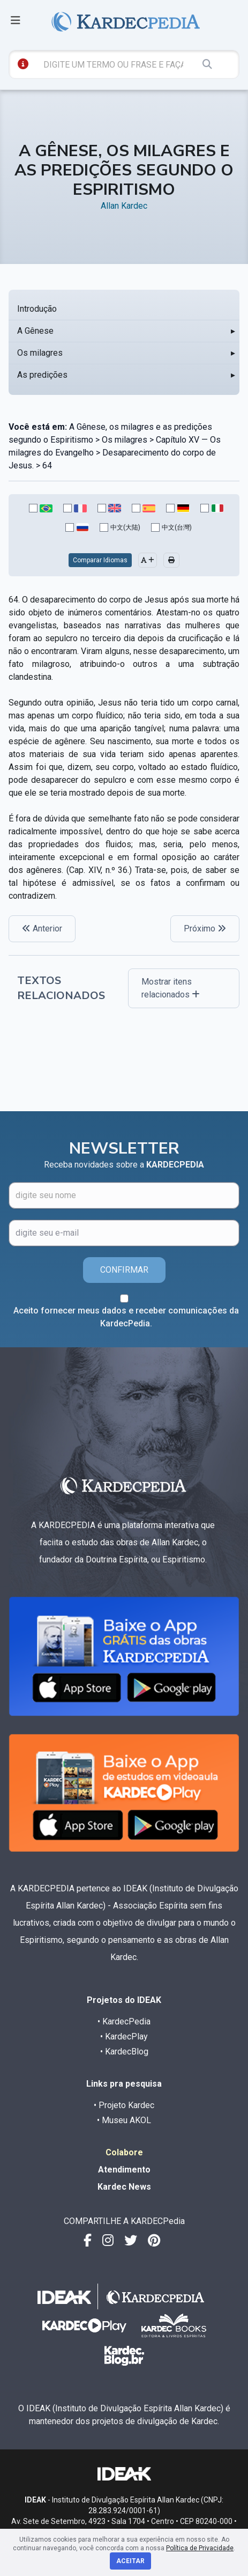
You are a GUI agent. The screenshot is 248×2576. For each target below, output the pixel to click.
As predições (42, 375)
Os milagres (40, 353)
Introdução (37, 309)
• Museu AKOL (124, 2120)
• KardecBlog (124, 2051)
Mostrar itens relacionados (170, 988)
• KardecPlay (124, 2036)
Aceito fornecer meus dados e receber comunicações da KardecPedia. (126, 1317)
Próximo (205, 928)
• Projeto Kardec (124, 2105)
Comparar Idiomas (100, 560)
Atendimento (124, 2169)
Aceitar (130, 2561)
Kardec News (124, 2187)
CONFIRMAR (124, 1270)
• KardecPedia (124, 2021)
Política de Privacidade (200, 2548)
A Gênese (35, 331)
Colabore (124, 2152)
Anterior (42, 928)
